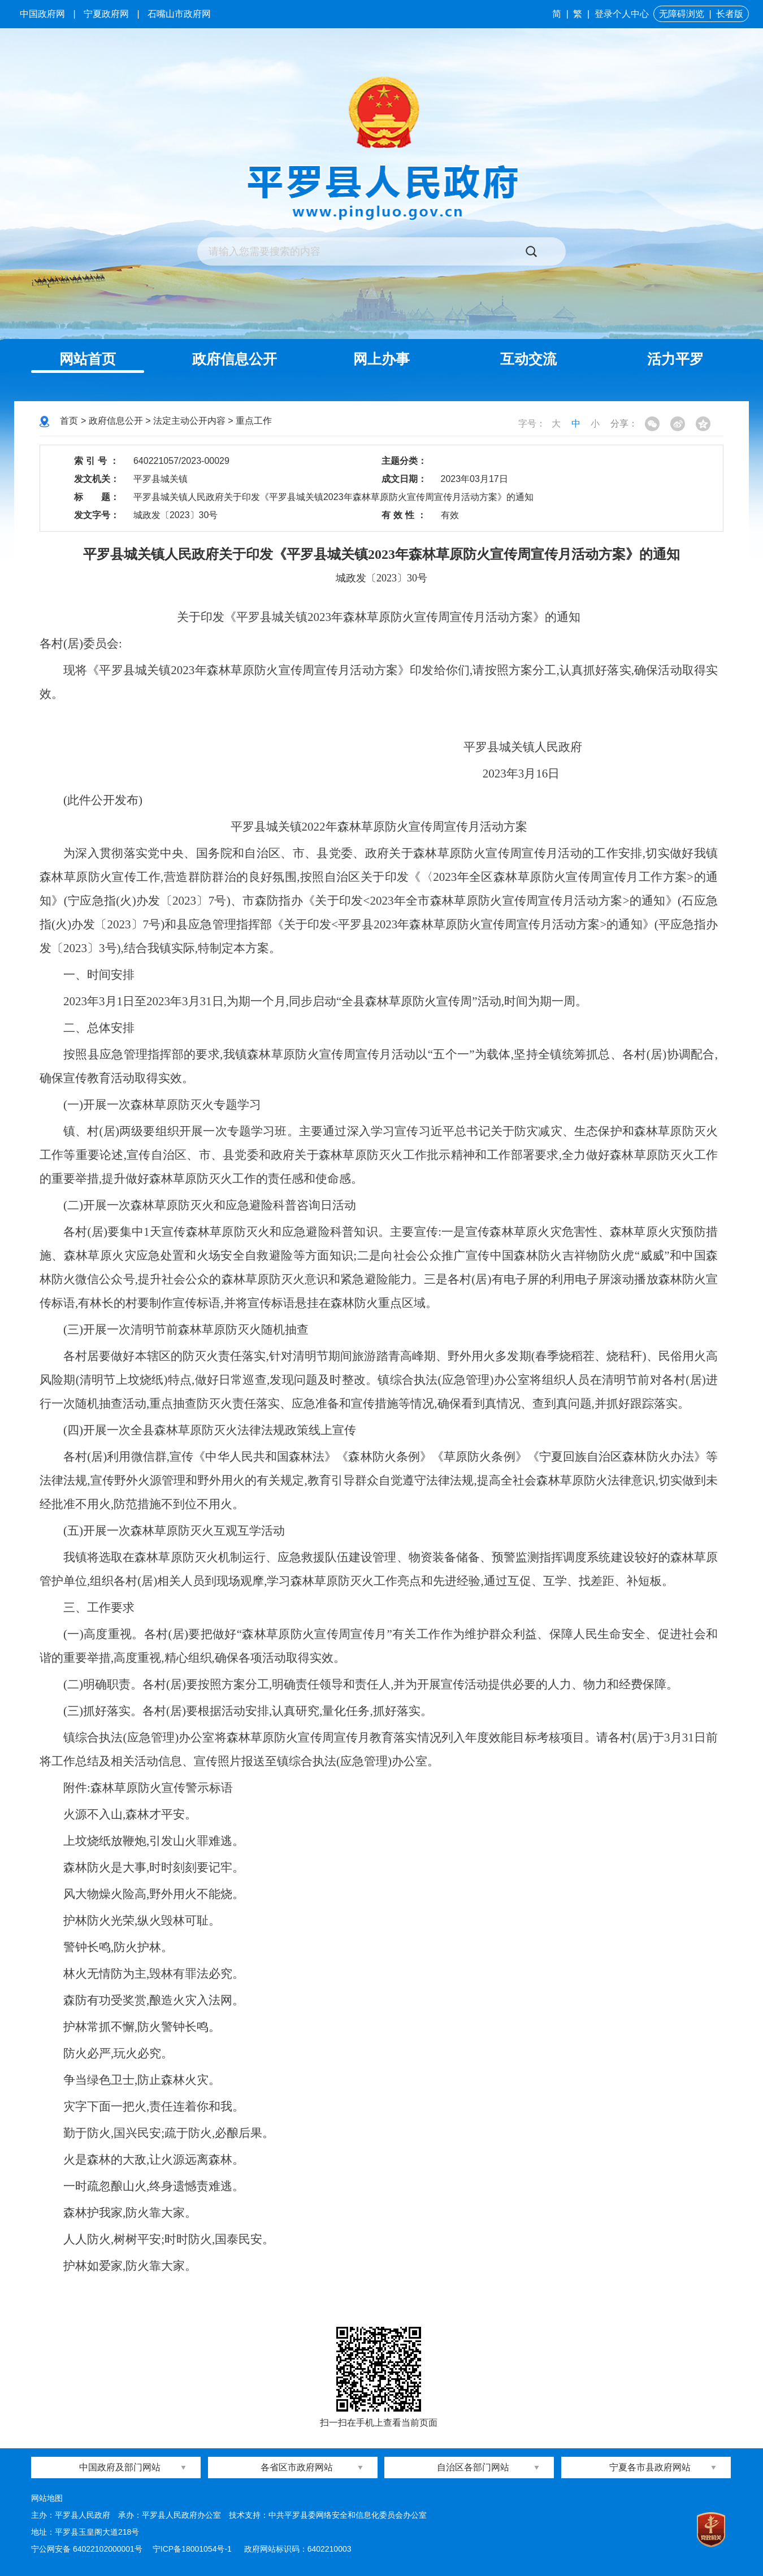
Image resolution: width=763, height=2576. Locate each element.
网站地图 (47, 2498)
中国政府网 (42, 14)
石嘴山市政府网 (179, 14)
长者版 (729, 14)
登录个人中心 (622, 14)
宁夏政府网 (106, 14)
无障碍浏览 (681, 14)
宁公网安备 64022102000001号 (86, 2548)
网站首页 (87, 359)
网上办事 (381, 359)
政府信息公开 (234, 359)
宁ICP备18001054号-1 (193, 2548)
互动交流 (528, 359)
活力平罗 (675, 359)
